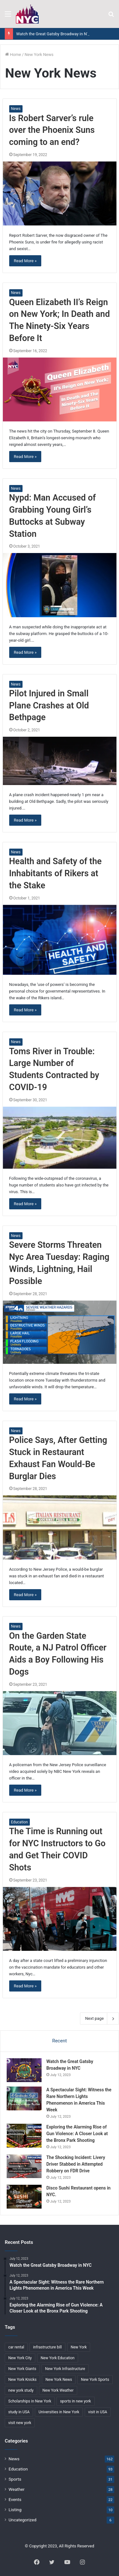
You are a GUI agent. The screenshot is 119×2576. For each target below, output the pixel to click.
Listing (15, 2509)
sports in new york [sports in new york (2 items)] (75, 2401)
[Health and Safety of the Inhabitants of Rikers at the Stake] (59, 940)
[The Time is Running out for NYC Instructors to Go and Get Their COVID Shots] (59, 1919)
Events (15, 2499)
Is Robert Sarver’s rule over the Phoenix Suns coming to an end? (52, 130)
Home (13, 54)
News (16, 108)
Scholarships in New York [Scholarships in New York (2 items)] (29, 2401)
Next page (99, 2018)
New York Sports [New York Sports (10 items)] (95, 2379)
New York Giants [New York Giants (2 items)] (22, 2369)
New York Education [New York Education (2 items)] (58, 2358)
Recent (59, 2041)
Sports (15, 2479)
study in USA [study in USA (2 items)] (19, 2412)
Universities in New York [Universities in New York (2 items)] (58, 2412)
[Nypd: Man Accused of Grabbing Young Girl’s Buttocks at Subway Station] (59, 585)
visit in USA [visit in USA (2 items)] (97, 2412)
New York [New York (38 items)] (79, 2347)
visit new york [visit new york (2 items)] (19, 2423)
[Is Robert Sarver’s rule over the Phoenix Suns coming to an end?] (59, 193)
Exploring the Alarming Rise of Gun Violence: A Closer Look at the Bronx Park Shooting (77, 2133)
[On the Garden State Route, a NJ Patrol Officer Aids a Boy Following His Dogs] (59, 1723)
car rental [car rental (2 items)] (16, 2347)
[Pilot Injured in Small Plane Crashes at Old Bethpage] (59, 761)
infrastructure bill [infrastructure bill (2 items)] (47, 2347)
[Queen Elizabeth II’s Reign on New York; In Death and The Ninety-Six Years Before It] (59, 389)
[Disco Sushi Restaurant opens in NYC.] (24, 2197)
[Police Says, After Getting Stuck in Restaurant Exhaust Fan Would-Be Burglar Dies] (59, 1527)
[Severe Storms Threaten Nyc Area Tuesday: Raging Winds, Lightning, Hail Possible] (59, 1332)
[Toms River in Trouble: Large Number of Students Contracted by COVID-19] (59, 1138)
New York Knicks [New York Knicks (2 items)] (22, 2379)
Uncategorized (22, 2519)
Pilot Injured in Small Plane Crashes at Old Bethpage (49, 705)
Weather (16, 2489)
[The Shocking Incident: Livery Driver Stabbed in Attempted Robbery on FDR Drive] (24, 2166)
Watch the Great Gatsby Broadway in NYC (54, 33)
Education (19, 1822)
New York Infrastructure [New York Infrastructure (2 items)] (65, 2369)
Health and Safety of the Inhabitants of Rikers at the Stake (55, 873)
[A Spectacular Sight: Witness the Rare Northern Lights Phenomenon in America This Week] (24, 2098)
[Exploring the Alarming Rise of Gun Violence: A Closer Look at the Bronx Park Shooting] (24, 2136)
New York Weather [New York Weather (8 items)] (58, 2390)
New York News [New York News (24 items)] (58, 2379)
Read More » (25, 260)
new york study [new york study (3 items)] (21, 2390)
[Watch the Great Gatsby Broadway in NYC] (24, 2070)
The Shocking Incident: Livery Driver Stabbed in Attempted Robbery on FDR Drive (75, 2164)
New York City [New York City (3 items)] (20, 2358)
